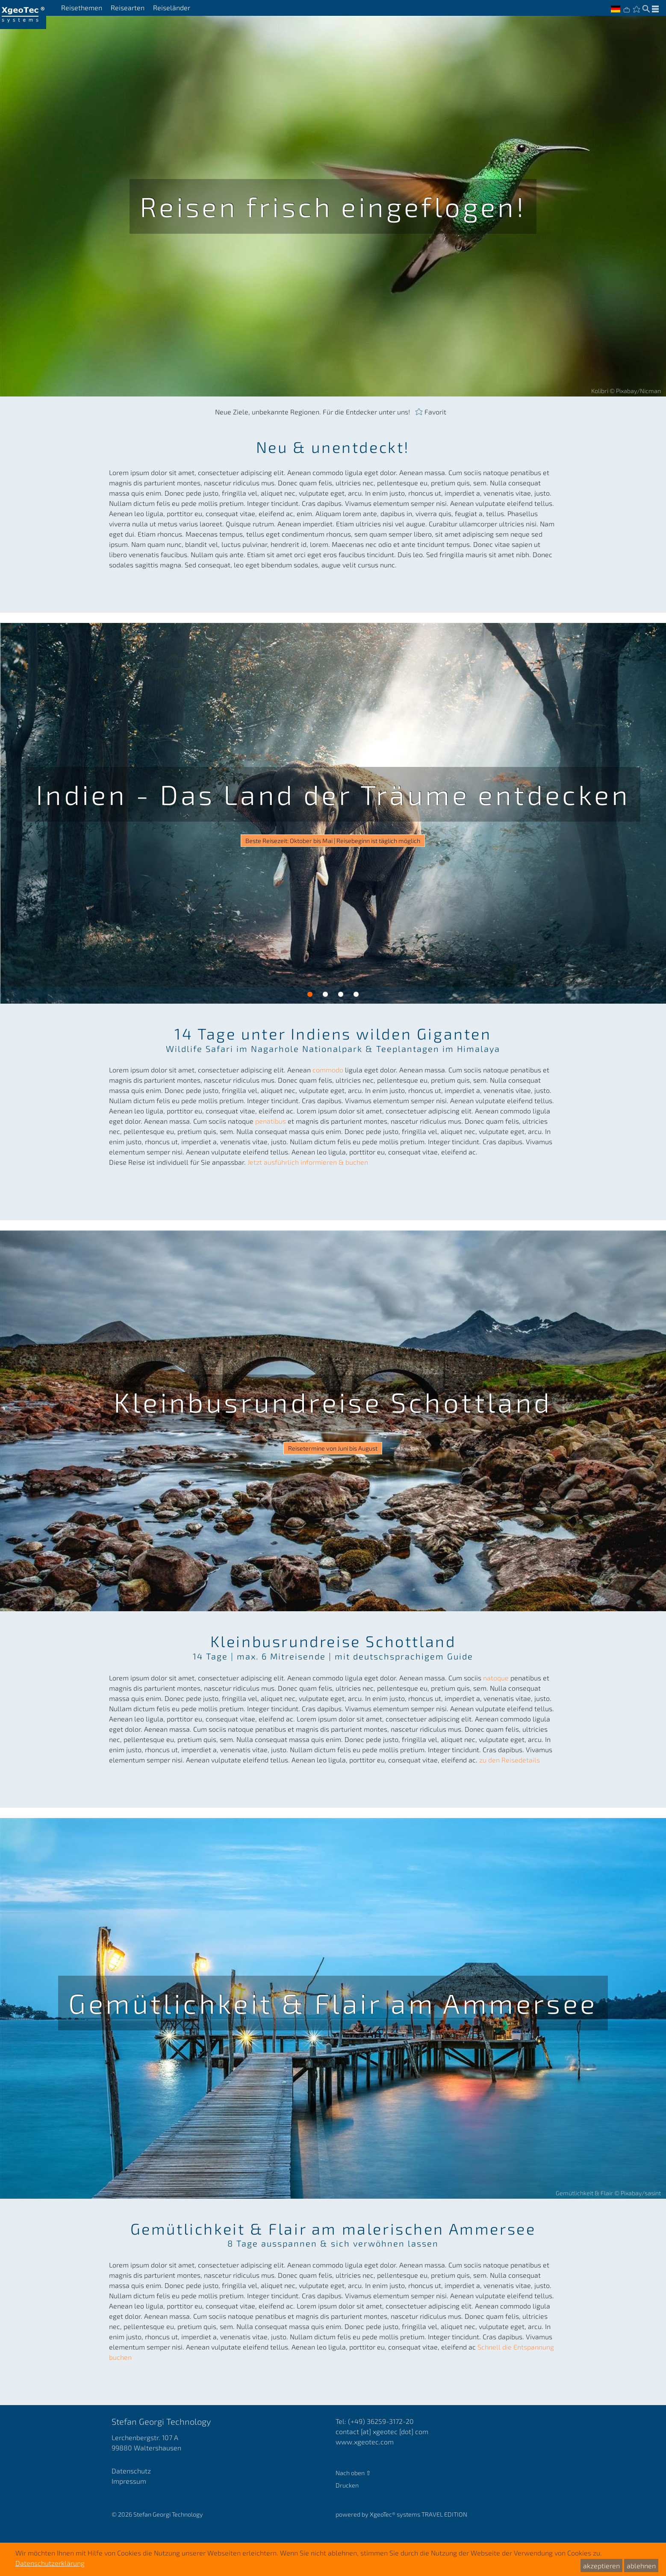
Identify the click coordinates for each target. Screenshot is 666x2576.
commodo (328, 1070)
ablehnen (641, 2565)
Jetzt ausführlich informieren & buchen (308, 1162)
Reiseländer (171, 7)
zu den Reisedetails (509, 1760)
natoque (496, 1678)
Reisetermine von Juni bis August (332, 1448)
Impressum (129, 2481)
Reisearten (127, 7)
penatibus (271, 1121)
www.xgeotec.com (365, 2442)
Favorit (435, 411)
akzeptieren (601, 2565)
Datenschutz (131, 2471)
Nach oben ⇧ (353, 2472)
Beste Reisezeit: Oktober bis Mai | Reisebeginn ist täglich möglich (332, 840)
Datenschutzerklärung (50, 2563)
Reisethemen (81, 7)
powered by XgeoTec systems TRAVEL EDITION (401, 2514)
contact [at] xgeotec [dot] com (382, 2431)
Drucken (347, 2485)
